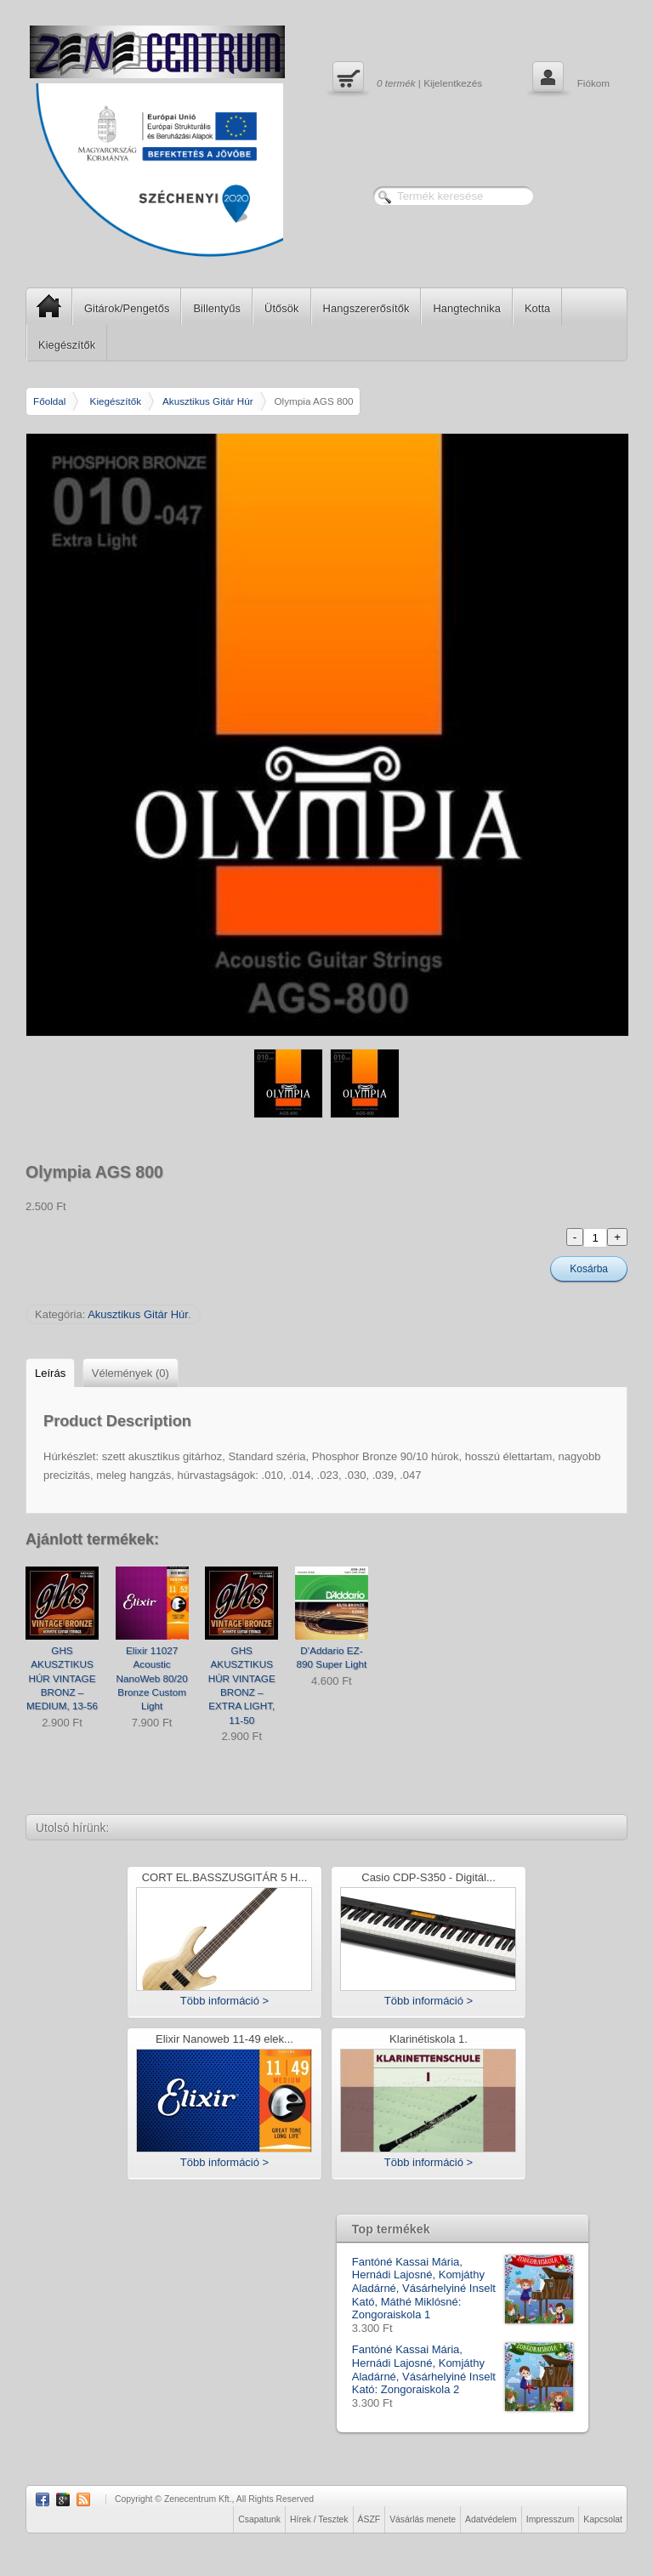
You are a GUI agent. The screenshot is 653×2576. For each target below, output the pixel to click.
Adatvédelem (491, 2519)
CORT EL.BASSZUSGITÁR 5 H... (225, 1878)
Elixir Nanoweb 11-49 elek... (224, 2040)
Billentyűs (217, 308)
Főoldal (49, 401)
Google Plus (63, 2499)
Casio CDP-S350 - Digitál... (428, 1878)
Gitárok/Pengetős (126, 308)
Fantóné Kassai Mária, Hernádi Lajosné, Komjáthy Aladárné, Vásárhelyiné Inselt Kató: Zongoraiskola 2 (462, 2369)
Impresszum (550, 2519)
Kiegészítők (66, 344)
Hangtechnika (467, 308)
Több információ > (224, 2000)
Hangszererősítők (366, 308)
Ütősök (281, 308)
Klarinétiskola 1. (428, 2040)
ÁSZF (369, 2519)
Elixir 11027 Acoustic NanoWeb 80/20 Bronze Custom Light (151, 1678)
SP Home (43, 305)
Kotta (537, 308)
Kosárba (589, 1269)
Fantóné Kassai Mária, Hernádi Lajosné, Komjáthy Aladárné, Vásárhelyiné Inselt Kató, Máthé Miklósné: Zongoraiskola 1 (462, 2288)
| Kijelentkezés (405, 79)
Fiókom (569, 79)
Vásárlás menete (422, 2519)
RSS (83, 2499)
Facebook (42, 2499)
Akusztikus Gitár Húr (207, 401)
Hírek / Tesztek (319, 2519)
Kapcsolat (602, 2519)
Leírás (50, 1373)
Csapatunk (259, 2519)
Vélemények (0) (130, 1373)
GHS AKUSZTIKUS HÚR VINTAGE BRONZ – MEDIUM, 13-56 (62, 1678)
